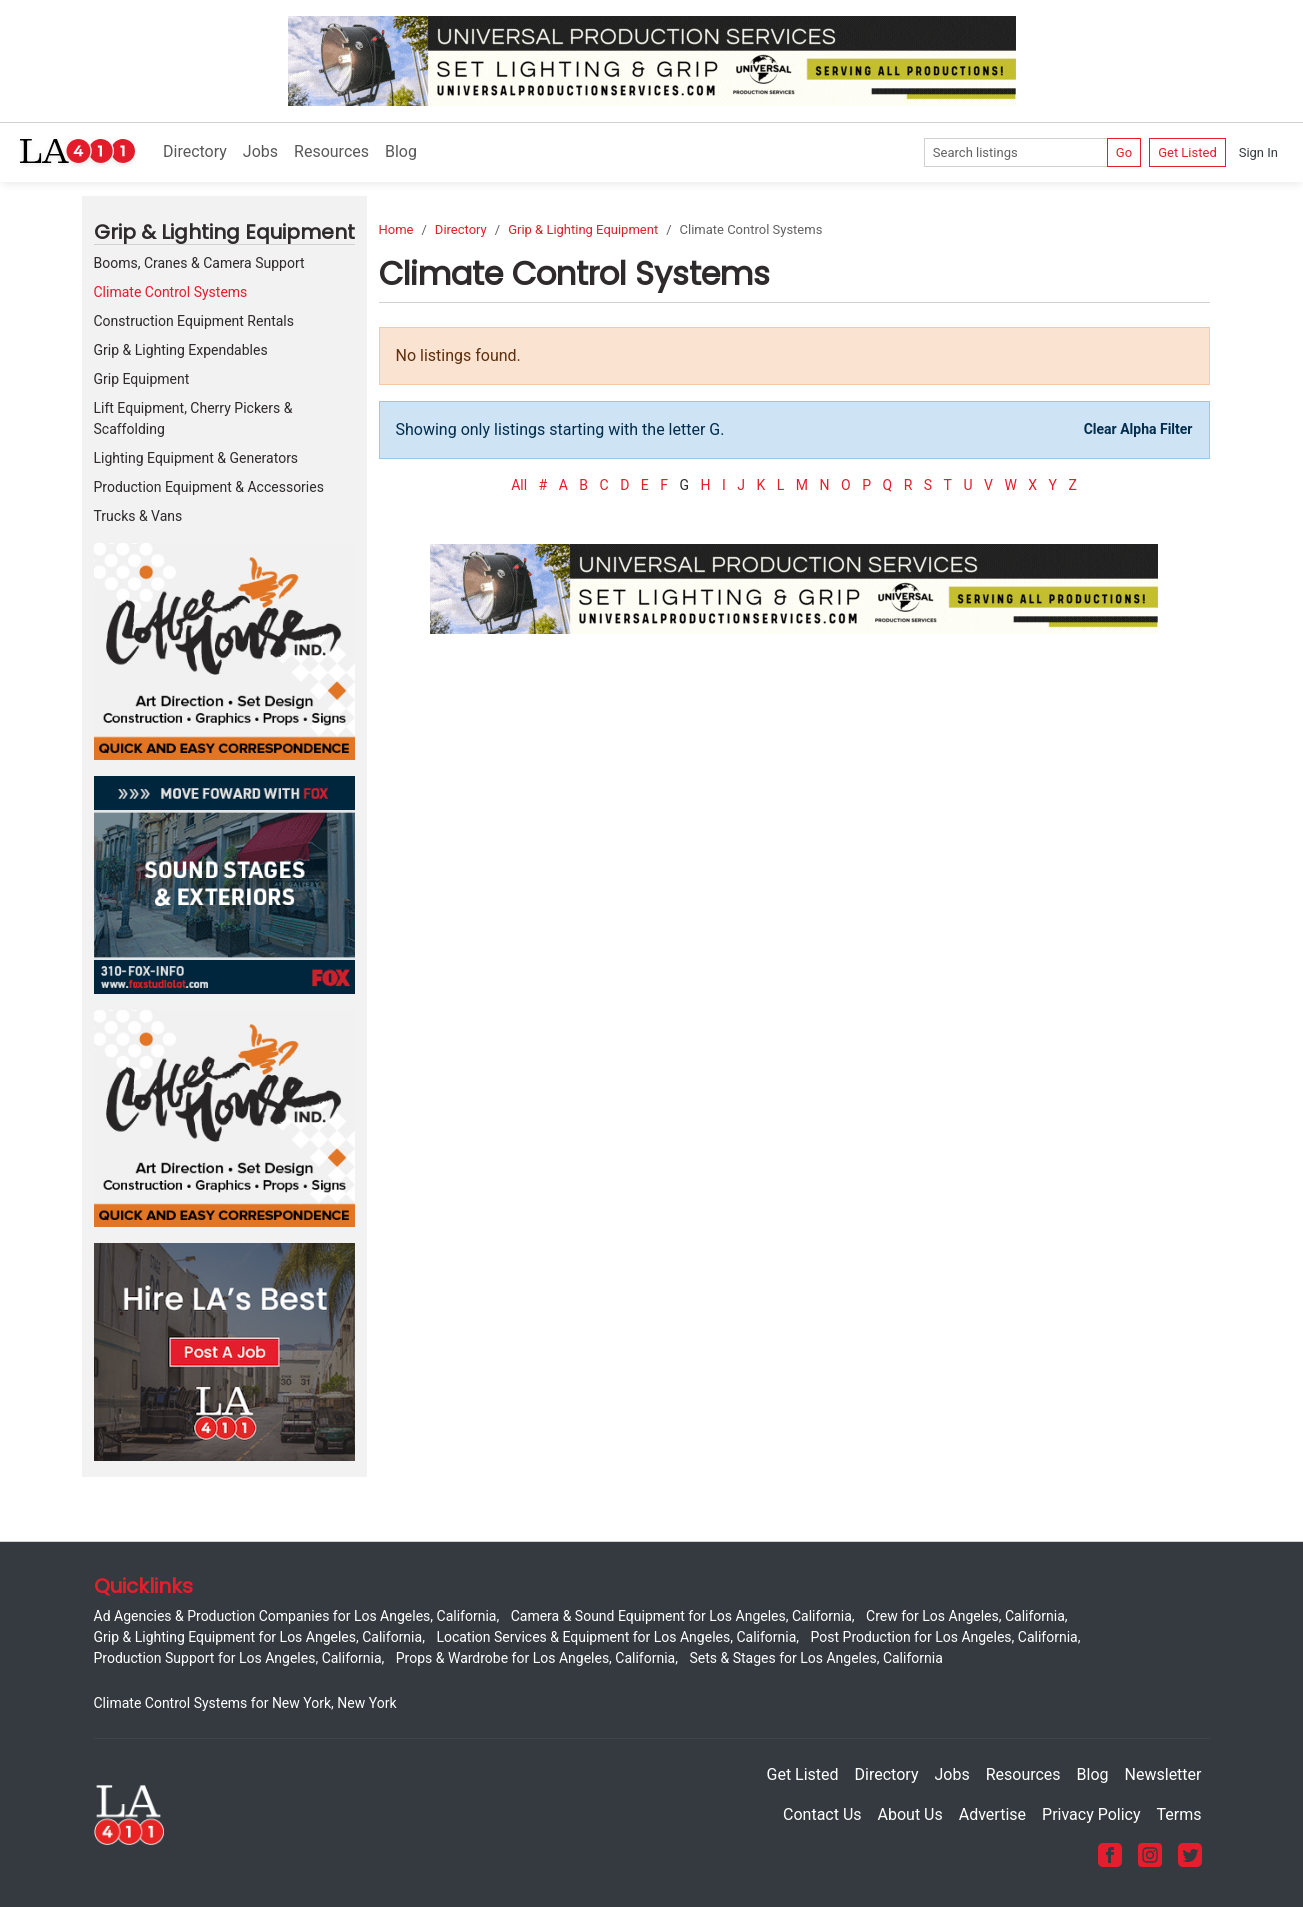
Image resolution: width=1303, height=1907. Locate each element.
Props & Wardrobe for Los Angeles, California (535, 1658)
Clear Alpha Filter (1138, 429)
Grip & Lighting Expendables (181, 350)
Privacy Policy (1091, 1814)
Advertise (992, 1814)
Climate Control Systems (171, 292)
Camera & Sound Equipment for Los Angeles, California (681, 1616)
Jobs (260, 151)
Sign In (1258, 152)
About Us (910, 1814)
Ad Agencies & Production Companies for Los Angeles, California (295, 1616)
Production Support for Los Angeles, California (238, 1658)
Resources (331, 151)
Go (1124, 152)
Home (396, 229)
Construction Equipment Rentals (194, 321)
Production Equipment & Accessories (209, 487)
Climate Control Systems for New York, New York (245, 1703)
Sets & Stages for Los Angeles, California (815, 1658)
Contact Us (822, 1814)
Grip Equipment (142, 379)
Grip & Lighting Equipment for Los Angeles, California (258, 1637)
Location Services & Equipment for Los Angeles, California (616, 1637)
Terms (1179, 1814)
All (519, 485)
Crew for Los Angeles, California (965, 1616)
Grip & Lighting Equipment (583, 229)
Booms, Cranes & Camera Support (199, 263)
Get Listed (1187, 152)
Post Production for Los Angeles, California (944, 1637)
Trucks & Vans (138, 516)
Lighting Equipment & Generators (196, 458)
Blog (401, 151)
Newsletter (1163, 1774)
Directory (195, 151)
